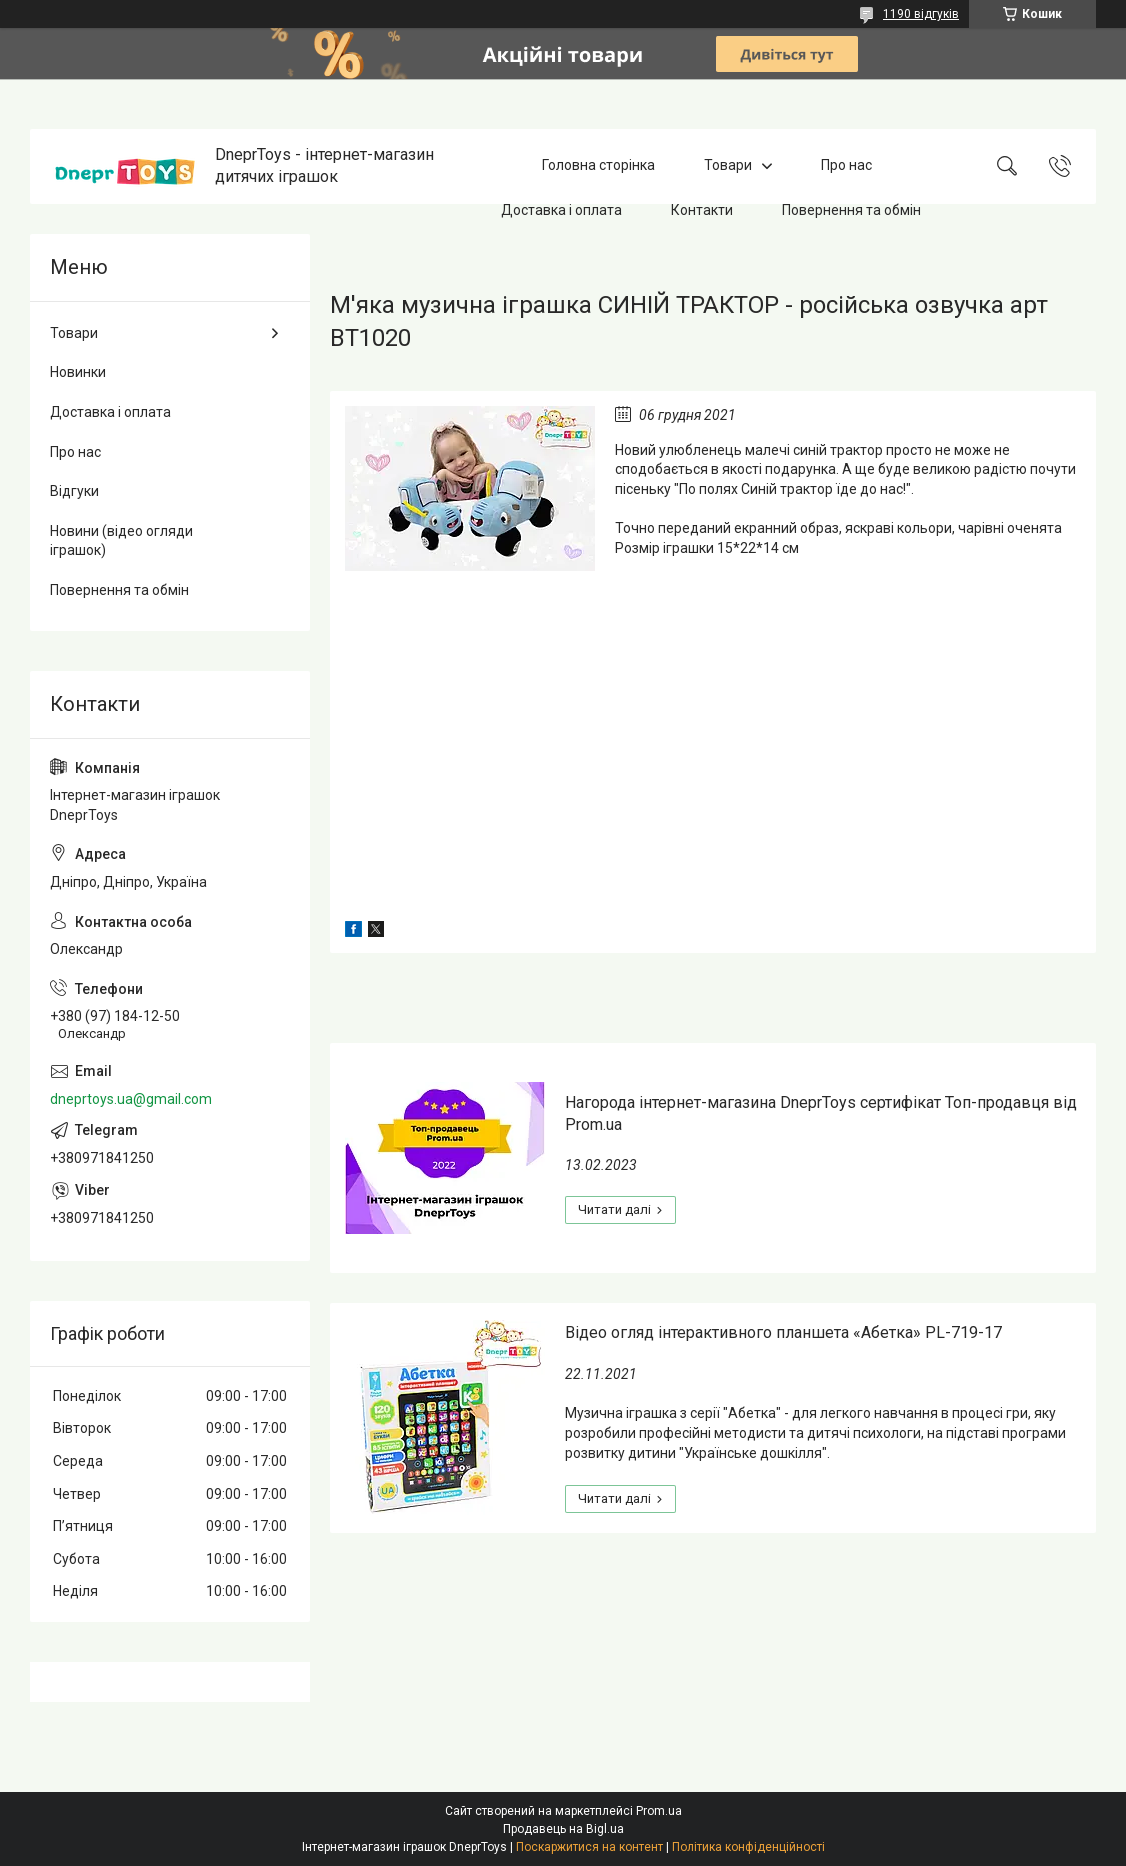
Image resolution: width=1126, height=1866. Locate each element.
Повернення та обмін (851, 210)
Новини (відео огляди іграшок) (121, 541)
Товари (728, 166)
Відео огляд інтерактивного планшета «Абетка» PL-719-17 (783, 1332)
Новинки (78, 372)
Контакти (702, 210)
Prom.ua (659, 1811)
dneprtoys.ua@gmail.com (131, 1099)
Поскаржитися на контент (589, 1847)
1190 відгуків (921, 14)
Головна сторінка (598, 166)
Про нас (846, 166)
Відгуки (74, 491)
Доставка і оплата (561, 210)
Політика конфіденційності (748, 1847)
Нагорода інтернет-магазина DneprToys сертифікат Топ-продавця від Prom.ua (821, 1113)
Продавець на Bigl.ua (563, 1829)
